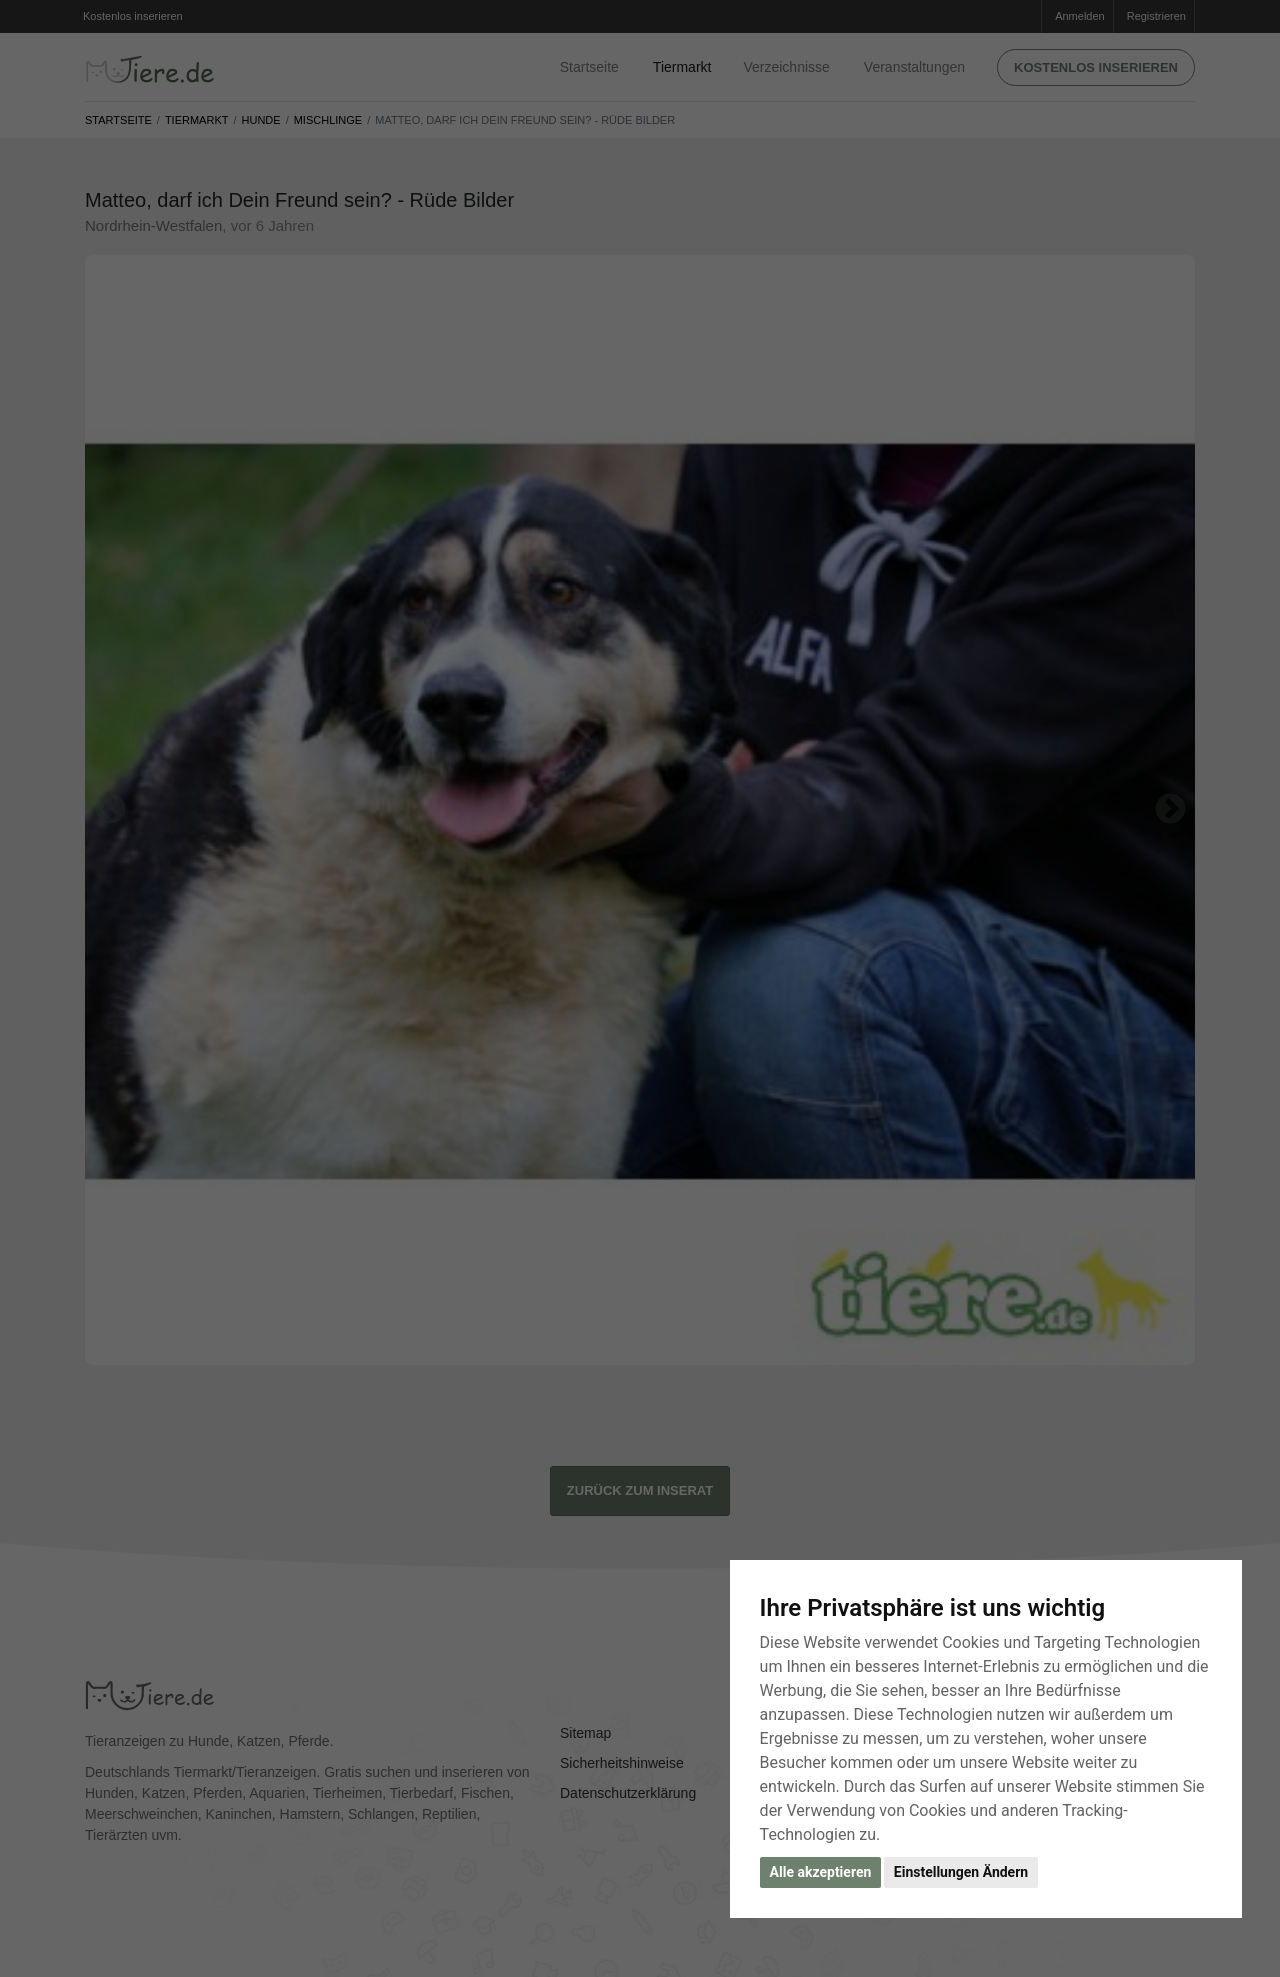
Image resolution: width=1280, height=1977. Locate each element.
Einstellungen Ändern (961, 1872)
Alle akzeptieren (821, 1872)
